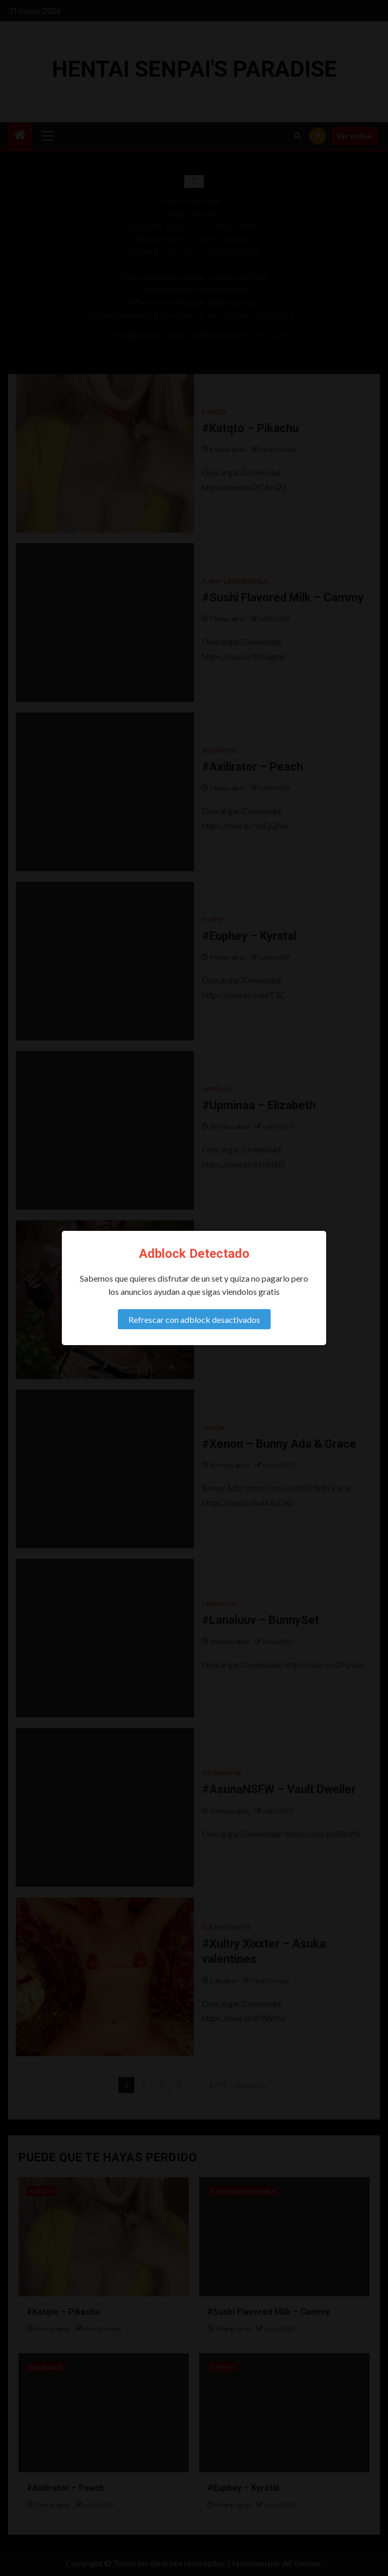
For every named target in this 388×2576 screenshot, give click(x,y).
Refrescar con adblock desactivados (194, 1319)
